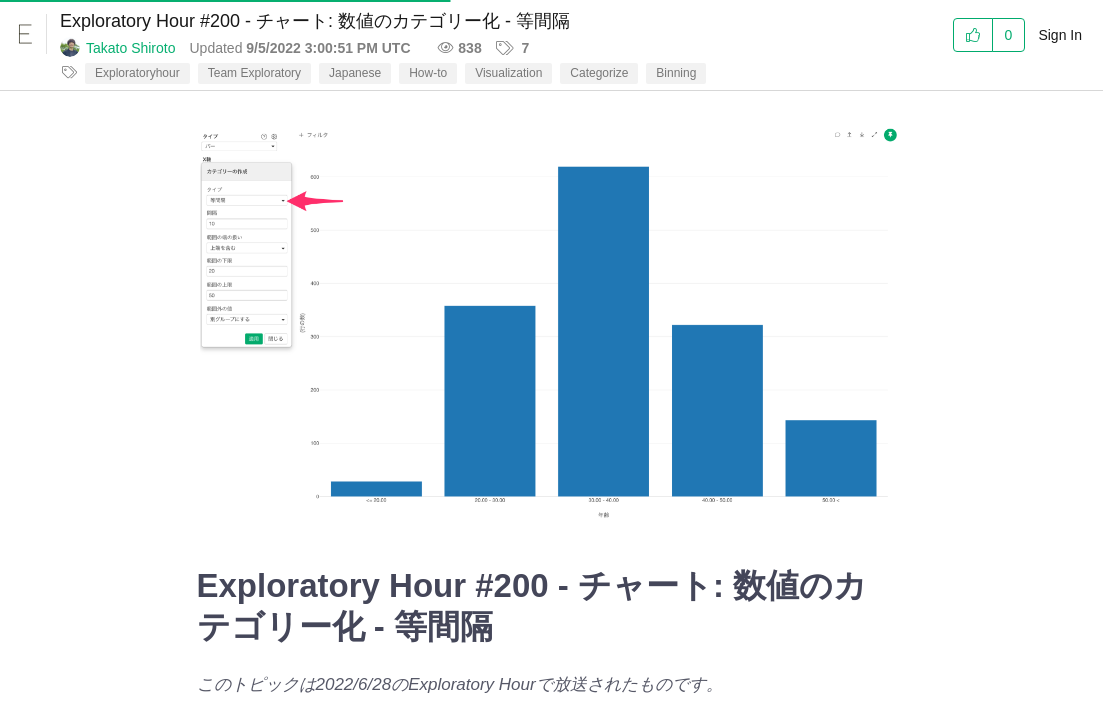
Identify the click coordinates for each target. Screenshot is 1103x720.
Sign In (1060, 35)
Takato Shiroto (131, 48)
